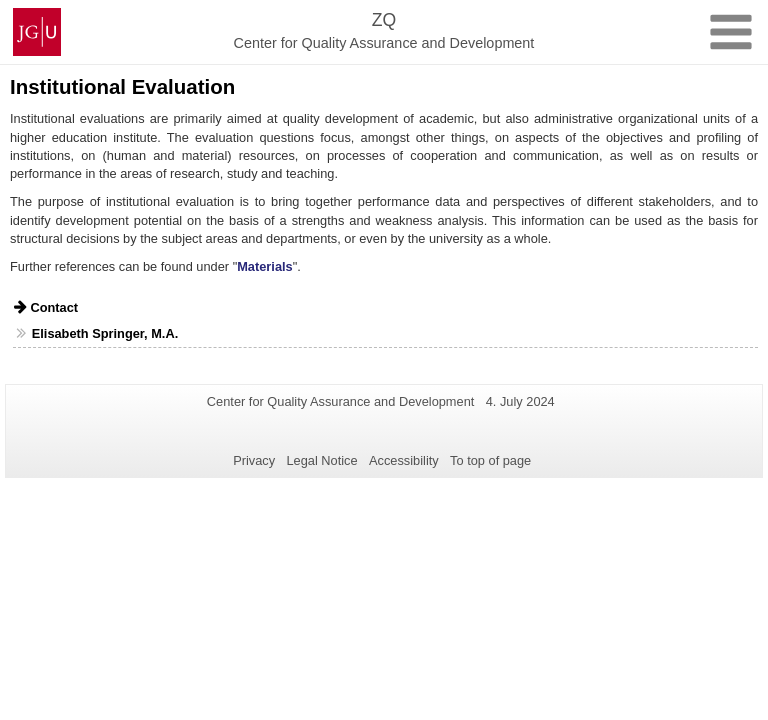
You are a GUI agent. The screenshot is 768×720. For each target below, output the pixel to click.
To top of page (490, 460)
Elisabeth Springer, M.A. (105, 333)
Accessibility (404, 460)
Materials (264, 266)
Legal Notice (321, 460)
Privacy (254, 460)
